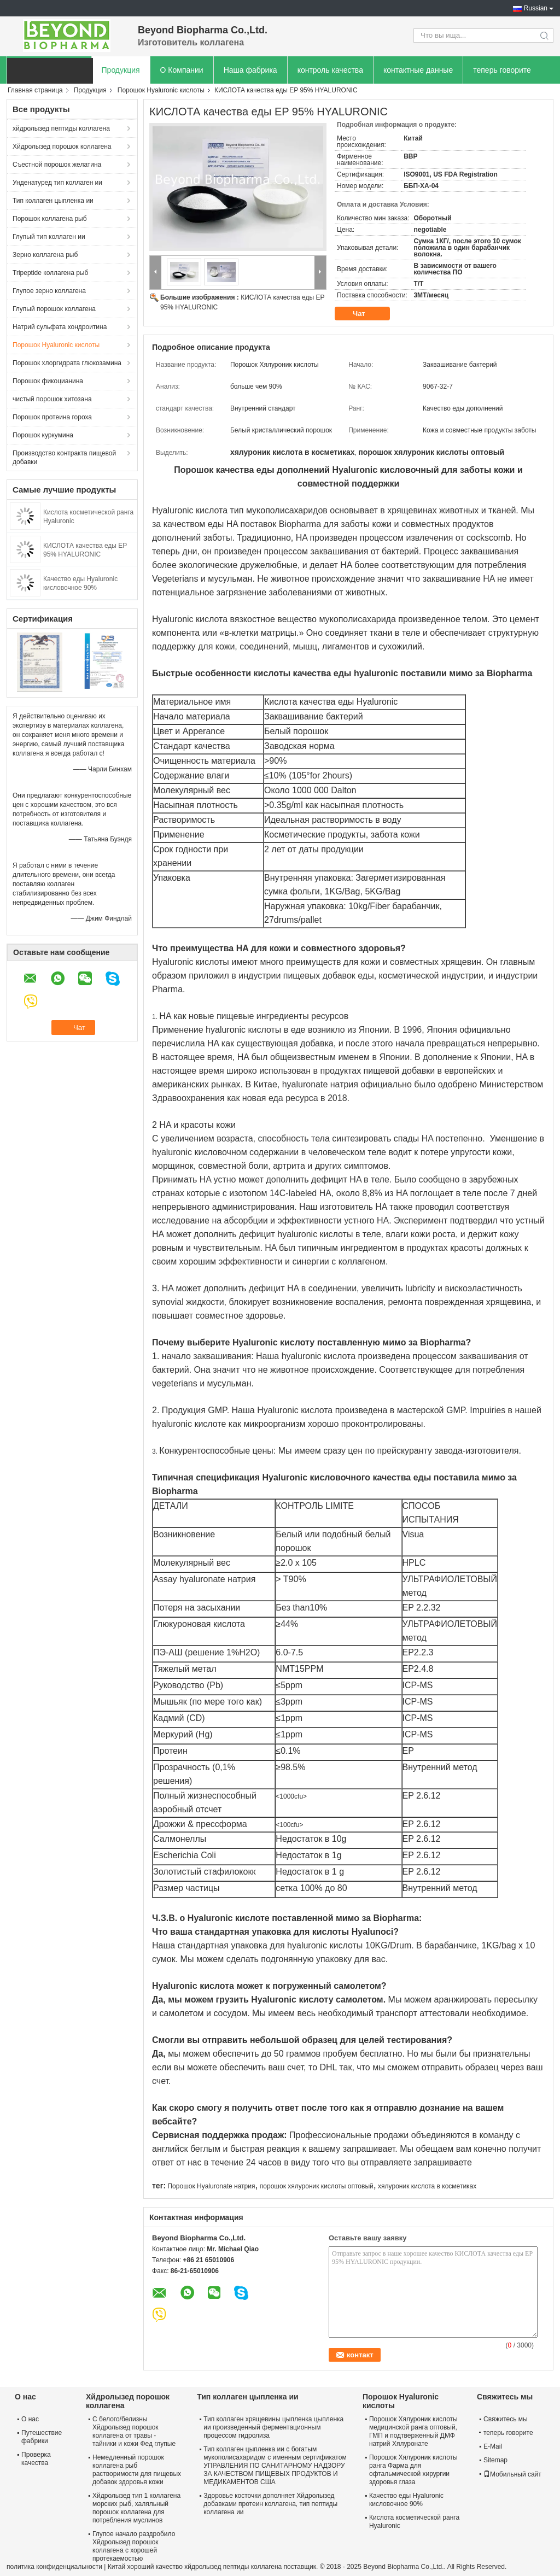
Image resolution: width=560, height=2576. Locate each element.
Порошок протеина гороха (52, 417)
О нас (30, 2419)
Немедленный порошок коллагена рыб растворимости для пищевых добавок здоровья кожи (136, 2470)
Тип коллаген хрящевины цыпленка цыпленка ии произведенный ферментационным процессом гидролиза (273, 2427)
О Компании (181, 70)
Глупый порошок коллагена (54, 309)
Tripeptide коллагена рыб (50, 273)
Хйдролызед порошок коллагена (62, 146)
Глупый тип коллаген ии (49, 237)
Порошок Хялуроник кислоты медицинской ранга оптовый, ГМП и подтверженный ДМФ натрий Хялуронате (413, 2431)
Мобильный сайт (512, 2474)
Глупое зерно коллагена (49, 291)
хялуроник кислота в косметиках (427, 2186)
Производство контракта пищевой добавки (64, 457)
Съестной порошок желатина (57, 164)
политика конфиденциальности (54, 2567)
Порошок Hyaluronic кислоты (161, 90)
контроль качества (330, 70)
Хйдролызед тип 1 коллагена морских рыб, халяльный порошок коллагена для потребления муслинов (136, 2508)
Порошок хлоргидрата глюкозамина (67, 363)
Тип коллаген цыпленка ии (53, 200)
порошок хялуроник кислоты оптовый (317, 2186)
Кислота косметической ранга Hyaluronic (414, 2522)
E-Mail (492, 2446)
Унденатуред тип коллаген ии (57, 182)
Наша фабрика (250, 70)
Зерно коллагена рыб (45, 255)
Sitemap (495, 2460)
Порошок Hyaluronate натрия (211, 2186)
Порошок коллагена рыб (50, 219)
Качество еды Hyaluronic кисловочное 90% (406, 2500)
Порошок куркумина (43, 435)
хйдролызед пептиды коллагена (61, 128)
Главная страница (35, 90)
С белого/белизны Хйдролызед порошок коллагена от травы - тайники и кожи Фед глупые (134, 2431)
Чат (366, 313)
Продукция (121, 70)
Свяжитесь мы (505, 2419)
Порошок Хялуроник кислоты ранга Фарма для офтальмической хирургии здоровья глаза (413, 2470)
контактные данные (418, 70)
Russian (535, 8)
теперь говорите (502, 70)
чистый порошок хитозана (52, 399)
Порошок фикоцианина (48, 381)
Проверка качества (36, 2459)
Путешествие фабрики (41, 2437)
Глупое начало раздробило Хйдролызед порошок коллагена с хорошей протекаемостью (133, 2546)
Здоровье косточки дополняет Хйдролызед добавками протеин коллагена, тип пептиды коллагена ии (270, 2504)
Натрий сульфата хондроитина (60, 327)
